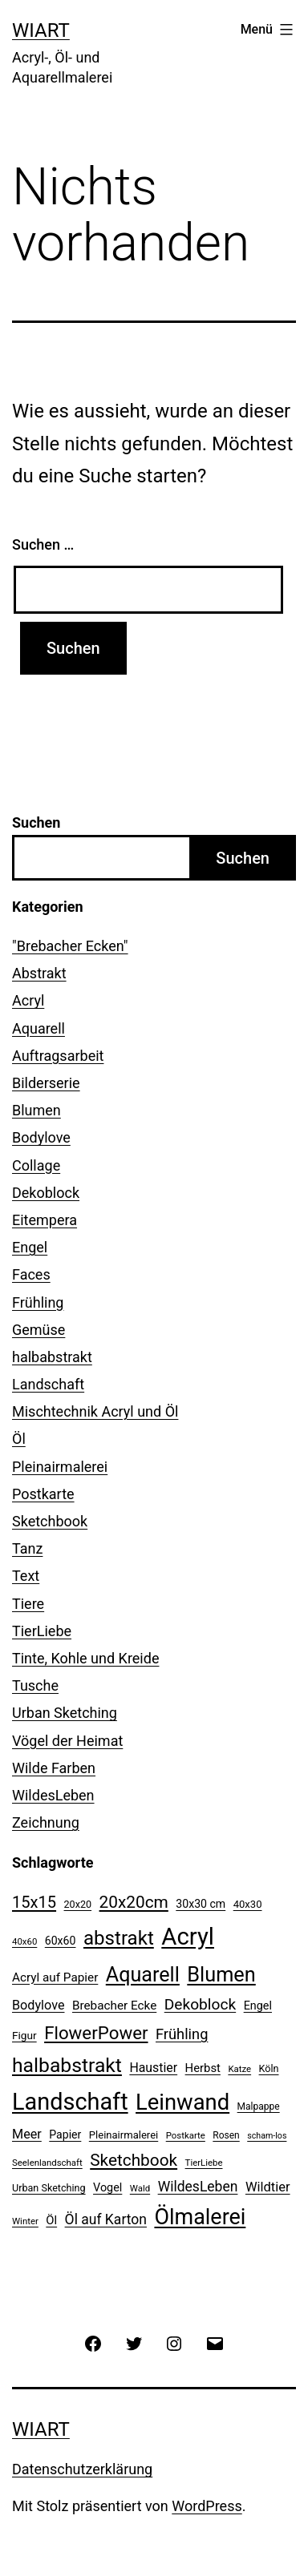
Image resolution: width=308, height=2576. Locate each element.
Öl (19, 1438)
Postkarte (43, 1494)
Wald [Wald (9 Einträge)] (140, 2188)
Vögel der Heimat (67, 1740)
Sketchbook (49, 1521)
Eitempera (44, 1219)
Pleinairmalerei (59, 1466)
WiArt (41, 30)
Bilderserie (46, 1082)
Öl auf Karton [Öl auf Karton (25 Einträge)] (106, 2219)
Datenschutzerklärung (82, 2469)
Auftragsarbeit (57, 1055)
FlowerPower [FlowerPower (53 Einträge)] (96, 2032)
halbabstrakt (52, 1356)
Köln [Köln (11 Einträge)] (269, 2068)
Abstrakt (39, 973)
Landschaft (48, 1384)
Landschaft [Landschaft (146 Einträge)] (70, 2101)
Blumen (36, 1110)
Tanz (27, 1548)
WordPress (206, 2505)
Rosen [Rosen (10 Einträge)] (226, 2135)
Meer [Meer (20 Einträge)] (27, 2134)
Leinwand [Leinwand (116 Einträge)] (182, 2102)
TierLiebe (41, 1631)
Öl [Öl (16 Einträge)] (51, 2220)
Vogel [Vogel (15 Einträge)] (107, 2188)
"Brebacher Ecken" (70, 945)
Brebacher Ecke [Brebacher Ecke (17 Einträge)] (114, 2005)
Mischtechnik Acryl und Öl (95, 1411)
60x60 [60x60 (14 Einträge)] (60, 1940)
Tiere (28, 1603)
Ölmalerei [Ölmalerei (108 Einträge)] (199, 2217)
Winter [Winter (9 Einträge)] (25, 2221)
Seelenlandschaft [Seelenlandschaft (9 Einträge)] (47, 2162)
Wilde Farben (53, 1768)
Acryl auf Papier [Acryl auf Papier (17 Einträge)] (55, 1977)
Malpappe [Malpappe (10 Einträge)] (258, 2106)
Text (25, 1575)
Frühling (37, 1302)
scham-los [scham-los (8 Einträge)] (266, 2136)
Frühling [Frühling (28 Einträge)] (182, 2034)
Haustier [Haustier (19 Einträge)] (153, 2067)
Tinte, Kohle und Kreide (85, 1658)
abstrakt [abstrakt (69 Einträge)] (118, 1938)
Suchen (36, 822)
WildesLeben (53, 1795)
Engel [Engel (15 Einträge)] (258, 2006)
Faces (31, 1274)
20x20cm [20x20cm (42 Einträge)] (133, 1902)
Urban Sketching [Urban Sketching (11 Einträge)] (49, 2188)
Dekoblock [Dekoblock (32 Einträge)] (200, 2004)
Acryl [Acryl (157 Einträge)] (187, 1936)
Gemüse (38, 1329)
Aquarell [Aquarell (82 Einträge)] (143, 1974)
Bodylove (41, 1137)
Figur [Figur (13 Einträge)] (24, 2035)
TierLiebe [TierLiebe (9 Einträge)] (204, 2162)
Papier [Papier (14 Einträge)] (65, 2134)
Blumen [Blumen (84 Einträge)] (221, 1974)
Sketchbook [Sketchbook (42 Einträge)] (133, 2160)
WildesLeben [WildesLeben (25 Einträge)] (198, 2187)
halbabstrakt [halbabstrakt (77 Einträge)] (67, 2065)
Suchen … (43, 544)
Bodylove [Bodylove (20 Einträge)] (38, 2005)
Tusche (35, 1685)
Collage (36, 1165)
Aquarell (38, 1028)
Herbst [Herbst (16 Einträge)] (203, 2068)
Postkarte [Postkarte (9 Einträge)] (185, 2135)
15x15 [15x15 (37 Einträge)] (34, 1902)
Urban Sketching (64, 1712)
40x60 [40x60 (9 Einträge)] (24, 1941)
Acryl (28, 1000)
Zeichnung (45, 1822)
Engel (29, 1247)
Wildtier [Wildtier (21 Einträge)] (267, 2187)
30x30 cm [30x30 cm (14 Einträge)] (200, 1903)
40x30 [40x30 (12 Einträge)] (247, 1904)
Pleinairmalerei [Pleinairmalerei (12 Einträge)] (123, 2135)
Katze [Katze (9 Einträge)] (239, 2068)
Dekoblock (45, 1192)
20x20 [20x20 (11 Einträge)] (78, 1904)
